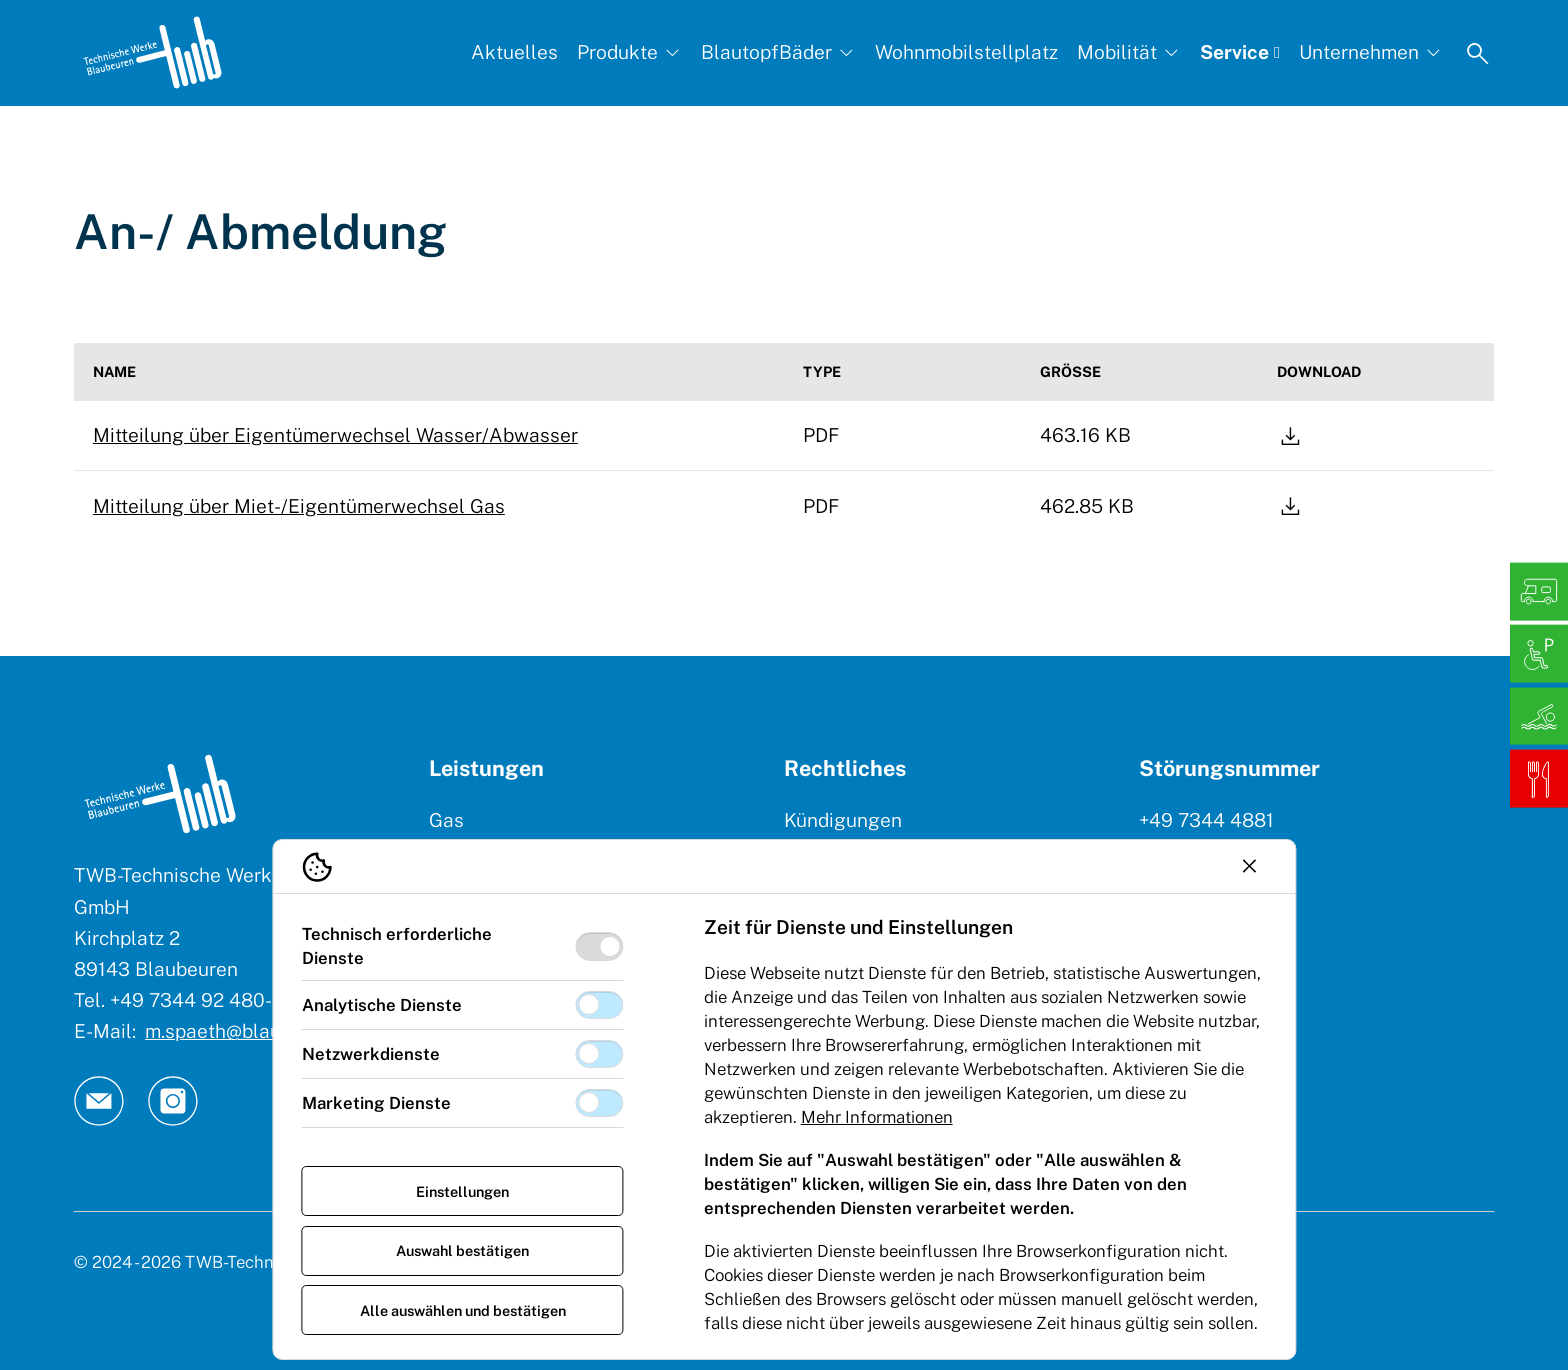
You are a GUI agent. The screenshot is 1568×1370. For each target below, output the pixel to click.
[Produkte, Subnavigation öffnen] (629, 52)
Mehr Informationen (877, 1117)
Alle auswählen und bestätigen (463, 1310)
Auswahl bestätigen (462, 1250)
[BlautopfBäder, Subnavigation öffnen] (778, 52)
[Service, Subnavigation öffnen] (1240, 52)
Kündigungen (843, 820)
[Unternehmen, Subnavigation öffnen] (1371, 52)
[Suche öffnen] (1478, 53)
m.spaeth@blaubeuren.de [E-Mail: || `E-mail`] (257, 1031)
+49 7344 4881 (1206, 820)
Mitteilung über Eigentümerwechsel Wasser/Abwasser (335, 435)
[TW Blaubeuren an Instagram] (173, 1101)
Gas (446, 820)
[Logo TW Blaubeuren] (152, 52)
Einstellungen (462, 1191)
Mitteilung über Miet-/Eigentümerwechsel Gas (299, 506)
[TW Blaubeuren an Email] (99, 1101)
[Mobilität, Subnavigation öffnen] (1129, 52)
